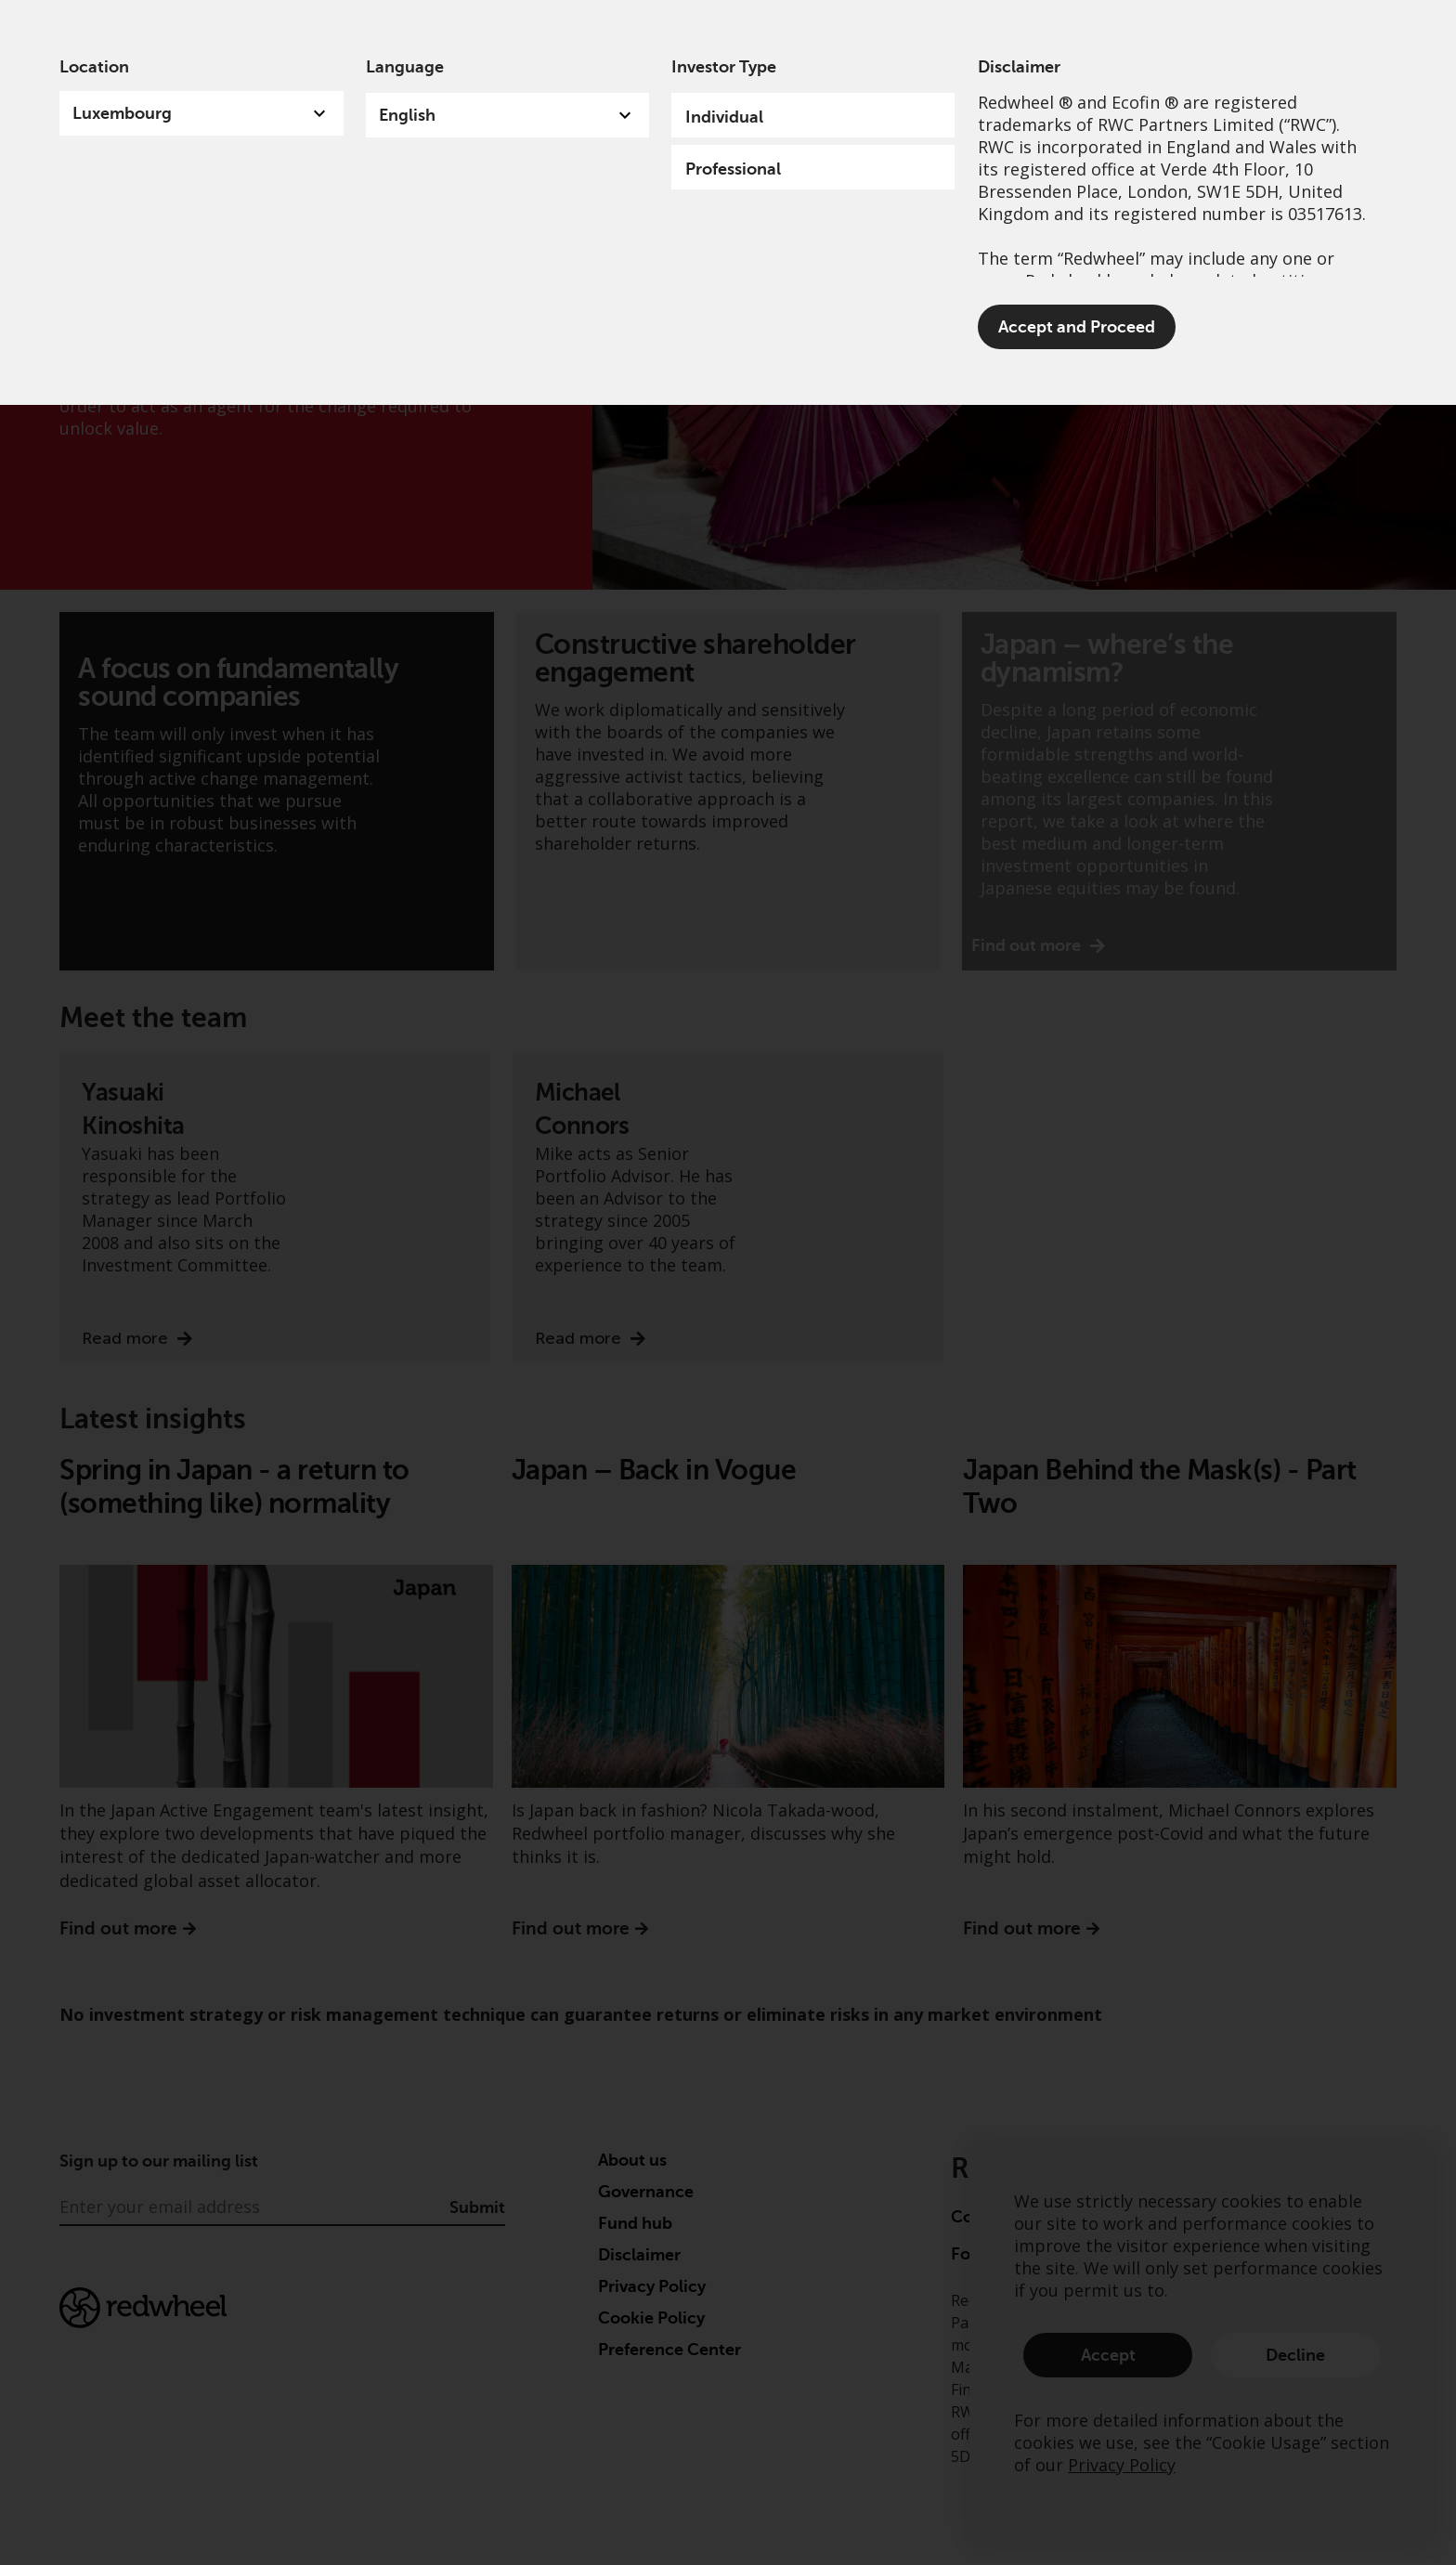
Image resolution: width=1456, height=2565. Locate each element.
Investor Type (723, 67)
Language (405, 67)
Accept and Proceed (1076, 327)
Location (94, 67)
